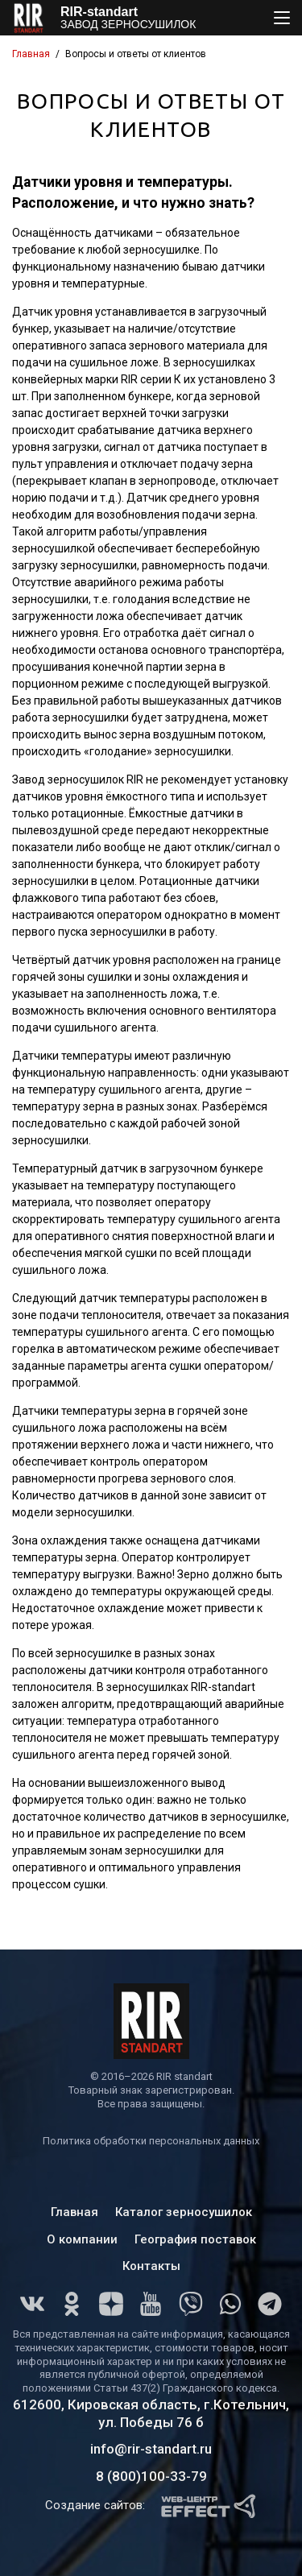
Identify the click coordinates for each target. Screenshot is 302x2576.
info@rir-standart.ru (151, 2449)
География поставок (195, 2239)
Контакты (151, 2266)
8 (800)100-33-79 (151, 2476)
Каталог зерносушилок (183, 2212)
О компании (82, 2239)
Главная (31, 54)
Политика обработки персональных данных (151, 2141)
